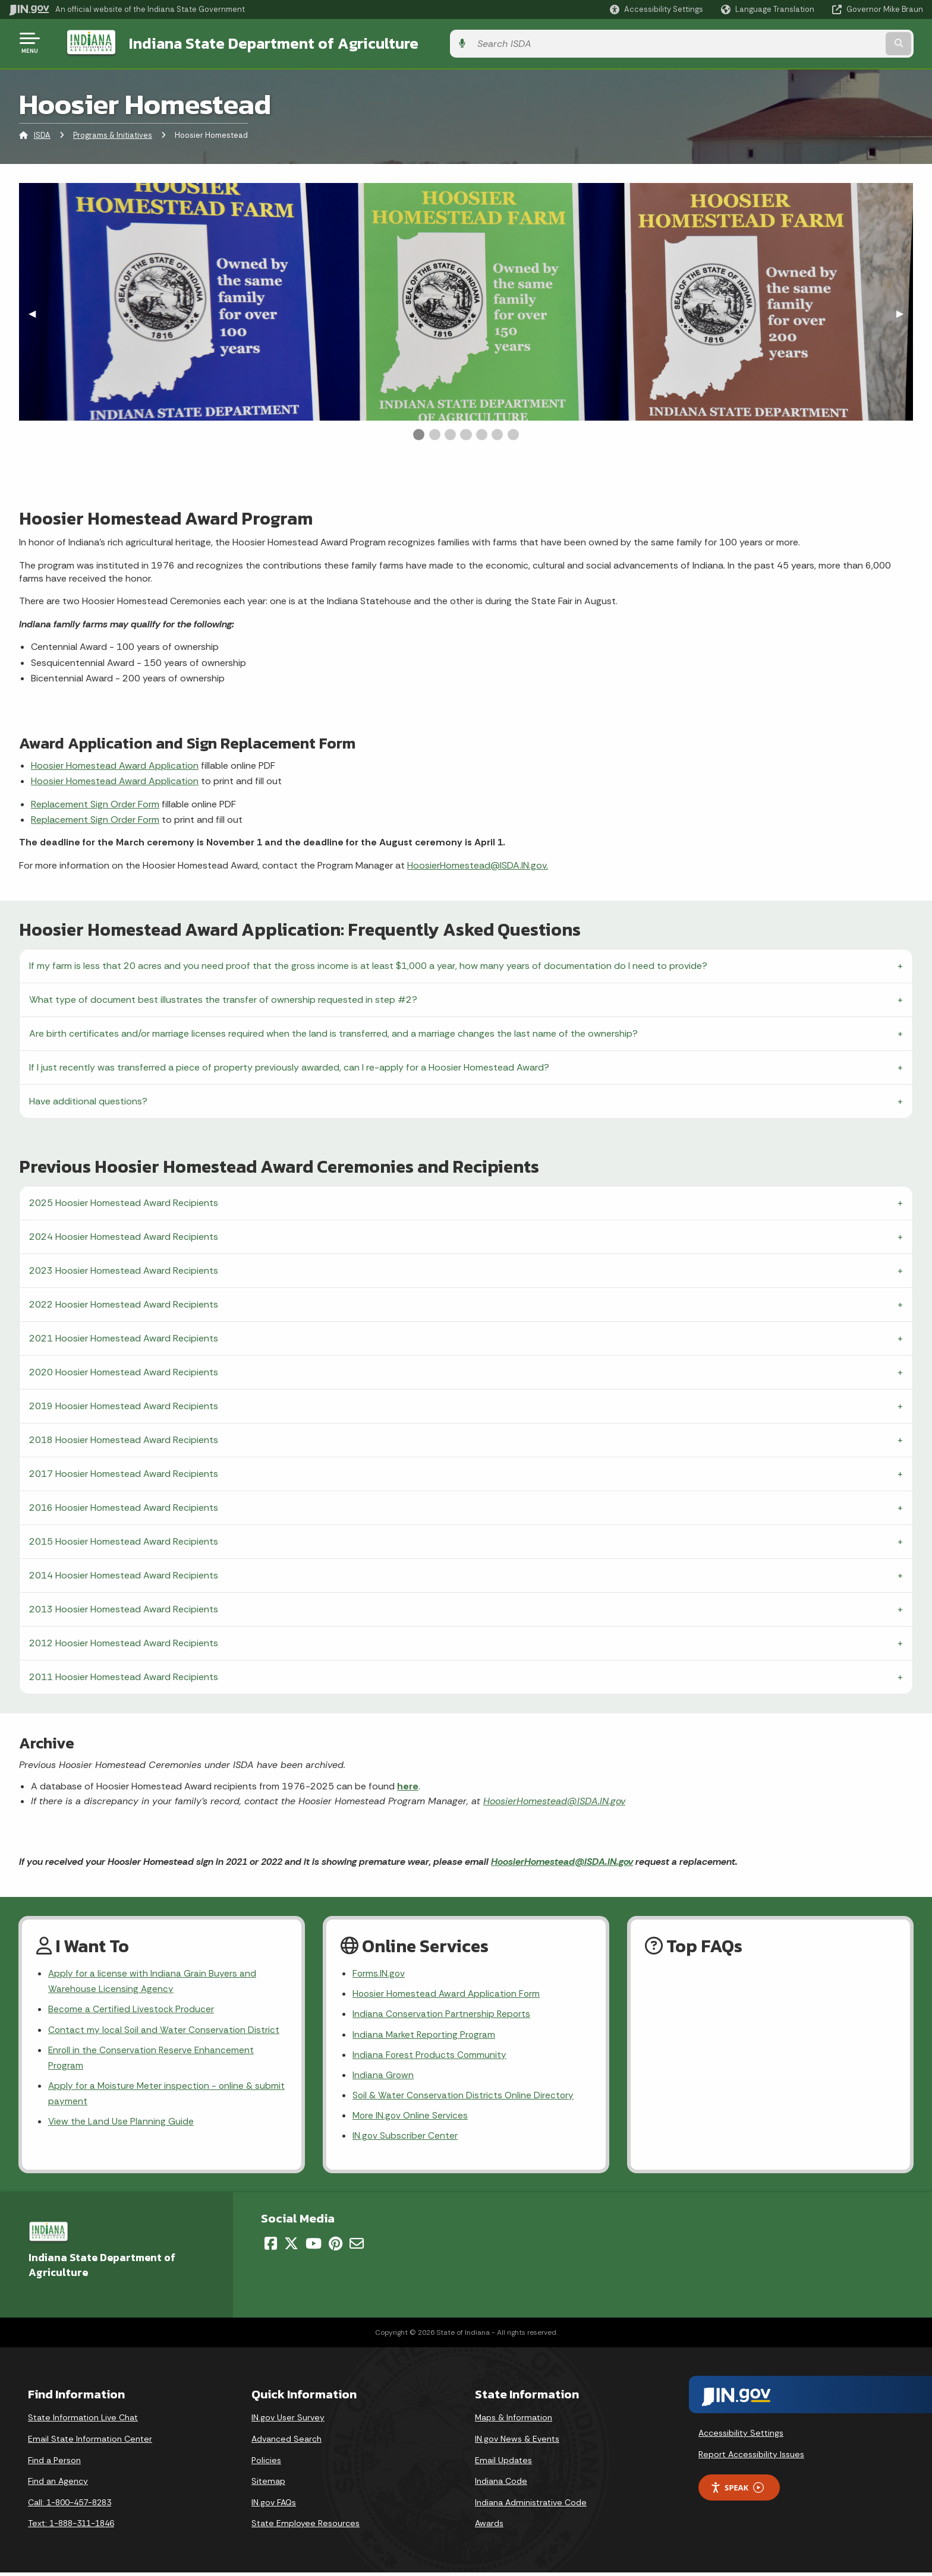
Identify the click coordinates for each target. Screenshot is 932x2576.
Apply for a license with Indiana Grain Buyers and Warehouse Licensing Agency (152, 1980)
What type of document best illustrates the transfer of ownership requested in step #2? (223, 997)
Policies (266, 2463)
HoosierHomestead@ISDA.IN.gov (554, 1798)
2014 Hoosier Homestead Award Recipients (123, 1573)
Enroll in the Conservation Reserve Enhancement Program (152, 2058)
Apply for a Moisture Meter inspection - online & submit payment (152, 2096)
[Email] (357, 2247)
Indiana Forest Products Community (430, 2055)
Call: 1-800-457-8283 (69, 2506)
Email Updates (503, 2463)
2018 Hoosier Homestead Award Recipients (123, 1437)
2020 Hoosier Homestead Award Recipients (123, 1369)
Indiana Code (501, 2484)
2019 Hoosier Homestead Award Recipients (123, 1403)
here (407, 1784)
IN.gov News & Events (517, 2442)
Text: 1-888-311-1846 (71, 2527)
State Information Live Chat (83, 2421)
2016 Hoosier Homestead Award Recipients (123, 1505)
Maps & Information (513, 2421)
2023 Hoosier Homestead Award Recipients (123, 1268)
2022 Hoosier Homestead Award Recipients (123, 1302)
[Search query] (817, 42)
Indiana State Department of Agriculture (260, 42)
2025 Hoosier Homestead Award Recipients (123, 1200)
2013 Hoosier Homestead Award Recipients (123, 1606)
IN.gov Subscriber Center (405, 2139)
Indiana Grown (383, 2076)
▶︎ (904, 311)
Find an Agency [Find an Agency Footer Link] (58, 2484)
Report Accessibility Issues (751, 2457)
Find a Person (54, 2463)
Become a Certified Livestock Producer (132, 2009)
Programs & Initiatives (112, 133)
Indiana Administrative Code (531, 2506)
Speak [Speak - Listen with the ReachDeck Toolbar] (737, 2491)
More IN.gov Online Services (411, 2118)
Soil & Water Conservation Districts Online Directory (464, 2097)
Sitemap (268, 2484)
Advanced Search (286, 2442)
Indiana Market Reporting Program (425, 2034)
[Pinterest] (335, 2247)
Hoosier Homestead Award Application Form (448, 1993)
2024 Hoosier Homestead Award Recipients (123, 1234)
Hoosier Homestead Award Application (115, 763)
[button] (656, 9)
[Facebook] (271, 2247)
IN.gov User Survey (288, 2421)
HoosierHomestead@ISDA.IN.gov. (477, 863)
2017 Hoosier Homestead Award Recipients (123, 1471)
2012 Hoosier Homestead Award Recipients (123, 1640)
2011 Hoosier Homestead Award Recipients (123, 1674)
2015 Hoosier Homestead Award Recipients (123, 1539)
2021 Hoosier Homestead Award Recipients (123, 1336)
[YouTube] (314, 2247)
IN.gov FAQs (273, 2506)
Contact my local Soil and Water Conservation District (165, 2029)
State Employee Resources (305, 2527)
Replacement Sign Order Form (95, 801)
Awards (489, 2527)
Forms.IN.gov (379, 1972)
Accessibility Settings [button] (740, 2437)
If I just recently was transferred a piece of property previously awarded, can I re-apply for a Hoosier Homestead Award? (289, 1065)
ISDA (42, 133)
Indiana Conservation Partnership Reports (442, 2013)
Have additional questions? (88, 1099)
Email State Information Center (90, 2442)
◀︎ (37, 311)
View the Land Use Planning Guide (121, 2125)
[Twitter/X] (291, 2247)
